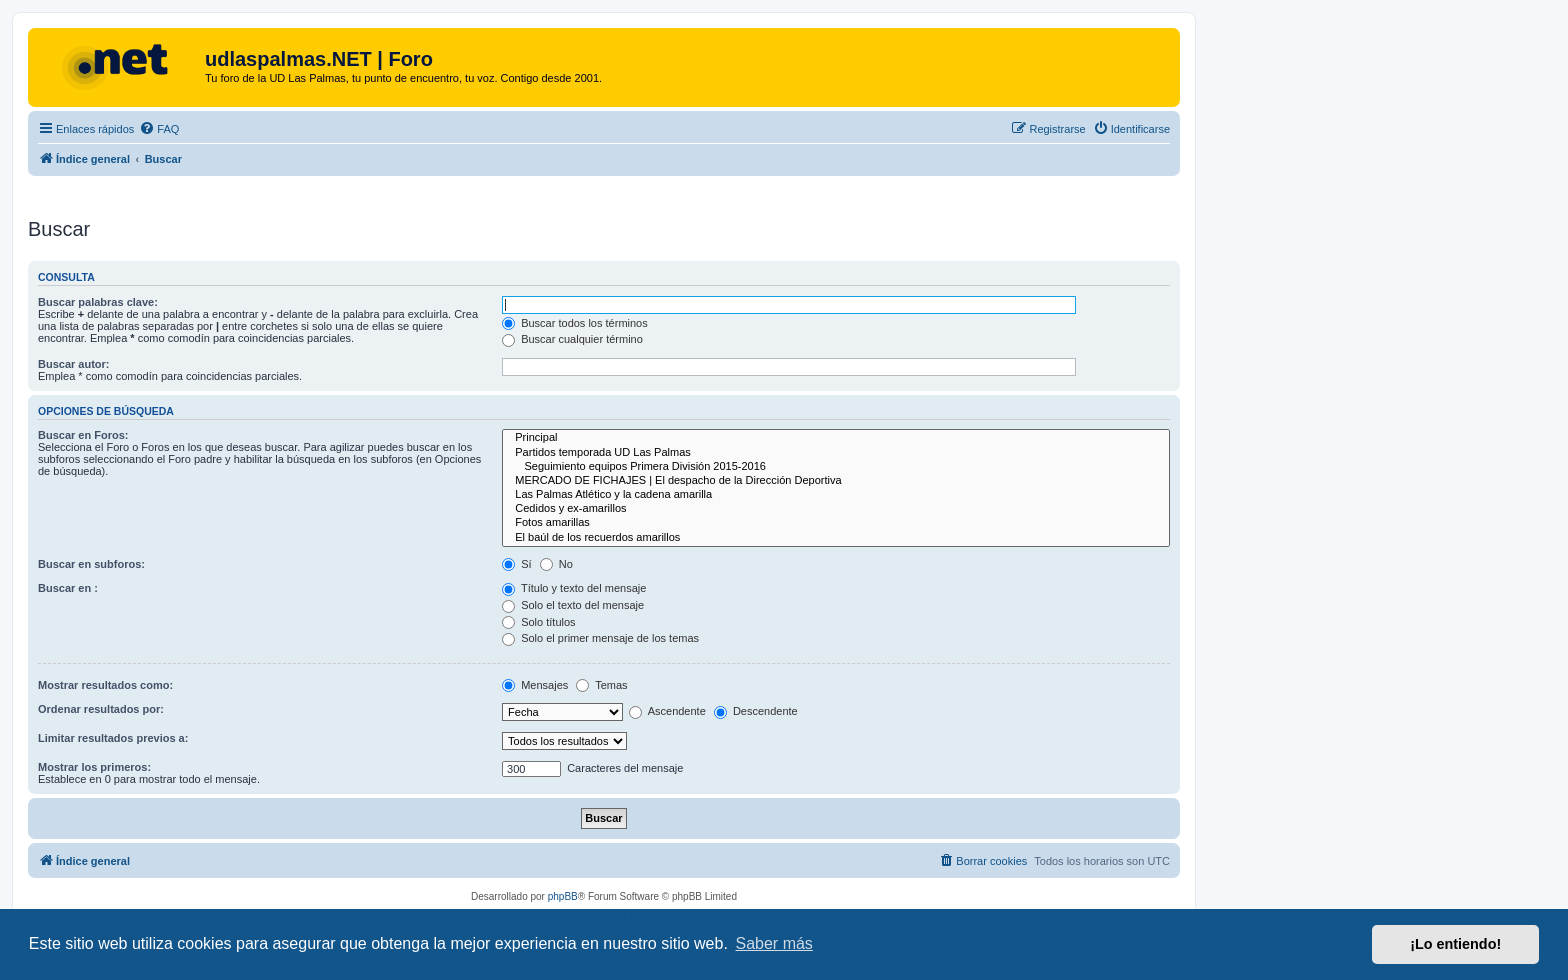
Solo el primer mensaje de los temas (600, 638)
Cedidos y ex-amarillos (836, 509)
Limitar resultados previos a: (113, 738)
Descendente (756, 711)
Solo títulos (538, 622)
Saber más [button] (774, 943)
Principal (836, 438)
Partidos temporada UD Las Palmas (836, 453)
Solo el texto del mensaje (573, 605)
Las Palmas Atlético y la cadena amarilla (836, 495)
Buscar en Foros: (83, 435)
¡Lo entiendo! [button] (1455, 944)
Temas (601, 685)
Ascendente (667, 711)
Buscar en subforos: (91, 564)
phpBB (563, 896)
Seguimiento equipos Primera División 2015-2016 (836, 467)
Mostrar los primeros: (94, 767)
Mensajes (535, 685)
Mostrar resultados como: (105, 685)
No (556, 564)
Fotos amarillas (836, 523)
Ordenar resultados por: (101, 709)
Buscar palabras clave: (98, 302)
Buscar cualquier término (572, 339)
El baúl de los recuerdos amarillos (836, 538)
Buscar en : (68, 588)
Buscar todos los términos (575, 323)
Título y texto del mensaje (574, 588)
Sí (516, 564)
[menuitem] (159, 129)
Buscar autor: (74, 364)
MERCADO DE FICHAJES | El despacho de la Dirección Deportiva (836, 481)
